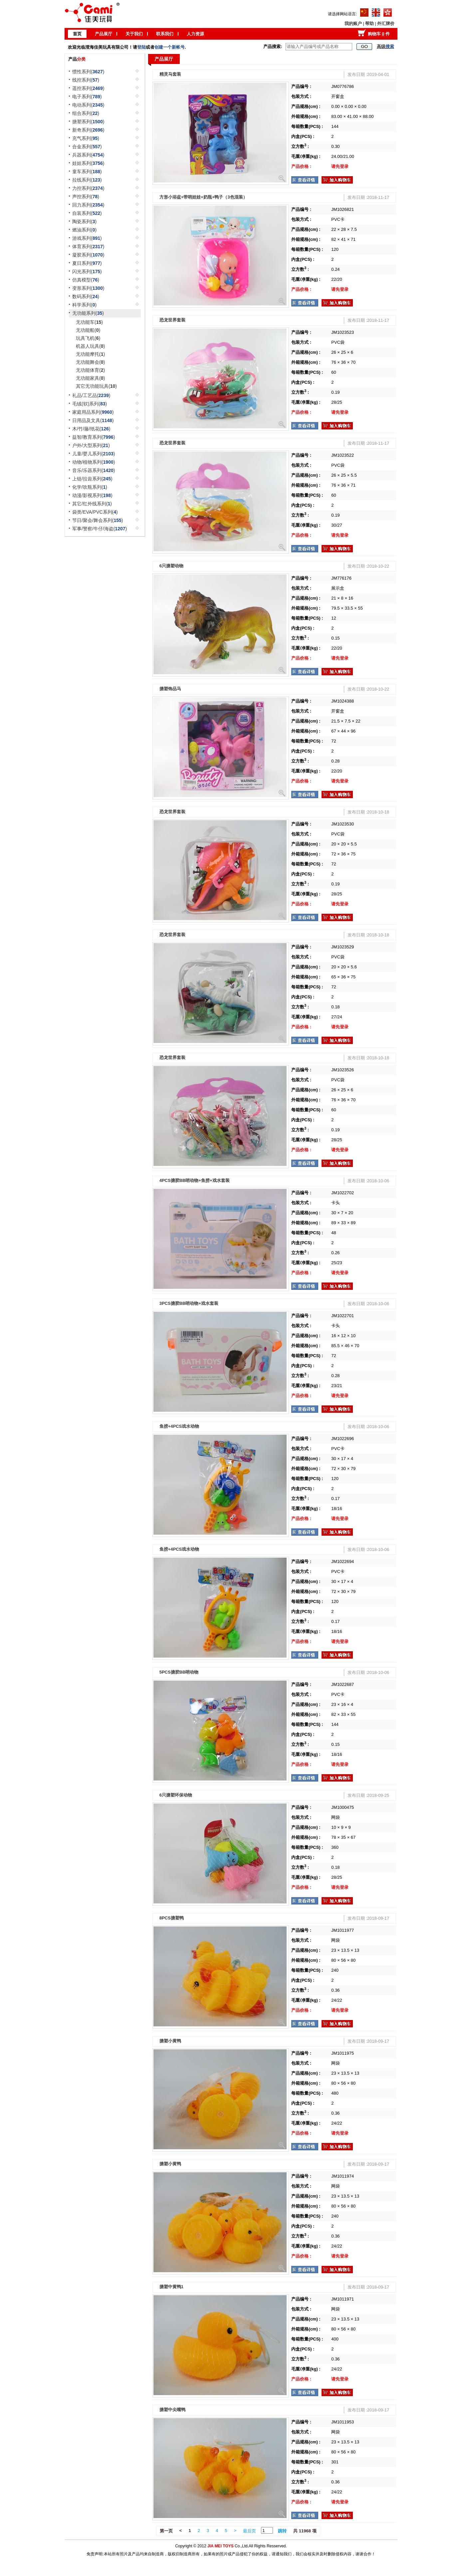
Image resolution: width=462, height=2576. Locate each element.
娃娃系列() (88, 163)
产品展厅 (103, 33)
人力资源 (195, 33)
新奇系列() (88, 130)
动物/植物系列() (93, 462)
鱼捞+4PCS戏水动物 (179, 1426)
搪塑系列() (88, 121)
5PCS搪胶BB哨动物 (179, 1672)
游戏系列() (87, 238)
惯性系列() (88, 71)
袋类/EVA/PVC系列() (95, 512)
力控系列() (88, 188)
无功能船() (88, 330)
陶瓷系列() (84, 221)
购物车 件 (379, 33)
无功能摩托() (90, 354)
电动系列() (88, 105)
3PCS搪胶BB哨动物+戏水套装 (188, 1303)
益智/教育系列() (93, 437)
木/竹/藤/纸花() (91, 428)
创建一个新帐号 (169, 47)
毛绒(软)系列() (89, 403)
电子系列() (87, 96)
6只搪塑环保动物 (175, 1795)
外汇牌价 (385, 23)
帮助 (369, 23)
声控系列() (85, 196)
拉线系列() (87, 180)
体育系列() (88, 246)
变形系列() (88, 288)
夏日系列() (87, 263)
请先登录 (339, 166)
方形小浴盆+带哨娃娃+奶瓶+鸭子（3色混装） (203, 197)
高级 (385, 46)
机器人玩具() (90, 346)
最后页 (249, 2530)
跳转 (282, 2530)
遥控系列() (88, 88)
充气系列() (85, 138)
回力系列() (88, 205)
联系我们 (164, 33)
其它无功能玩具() (96, 386)
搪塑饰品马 (170, 688)
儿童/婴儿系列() (93, 453)
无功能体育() (90, 370)
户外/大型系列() (91, 445)
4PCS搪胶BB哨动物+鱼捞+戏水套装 (194, 1180)
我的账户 (353, 23)
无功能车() (89, 322)
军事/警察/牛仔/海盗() (99, 528)
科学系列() (84, 304)
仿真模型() (85, 279)
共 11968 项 (304, 2530)
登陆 (141, 47)
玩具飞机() (88, 338)
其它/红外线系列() (92, 503)
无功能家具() (90, 378)
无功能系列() (88, 313)
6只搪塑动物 (171, 565)
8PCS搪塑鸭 (171, 1917)
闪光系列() (87, 271)
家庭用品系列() (93, 412)
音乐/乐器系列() (93, 470)
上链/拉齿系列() (92, 478)
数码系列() (85, 296)
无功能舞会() (90, 362)
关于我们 (134, 33)
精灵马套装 (170, 74)
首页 (77, 33)
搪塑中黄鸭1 (171, 2286)
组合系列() (85, 113)
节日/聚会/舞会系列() (97, 520)
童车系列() (87, 171)
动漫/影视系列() (92, 495)
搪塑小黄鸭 (170, 2040)
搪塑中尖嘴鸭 (172, 2409)
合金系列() (87, 146)
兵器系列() (88, 155)
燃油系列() (84, 230)
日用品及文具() (93, 420)
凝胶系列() (88, 255)
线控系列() (85, 80)
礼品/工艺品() (91, 395)
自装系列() (87, 213)
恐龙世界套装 (172, 319)
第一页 (166, 2530)
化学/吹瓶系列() (89, 487)
